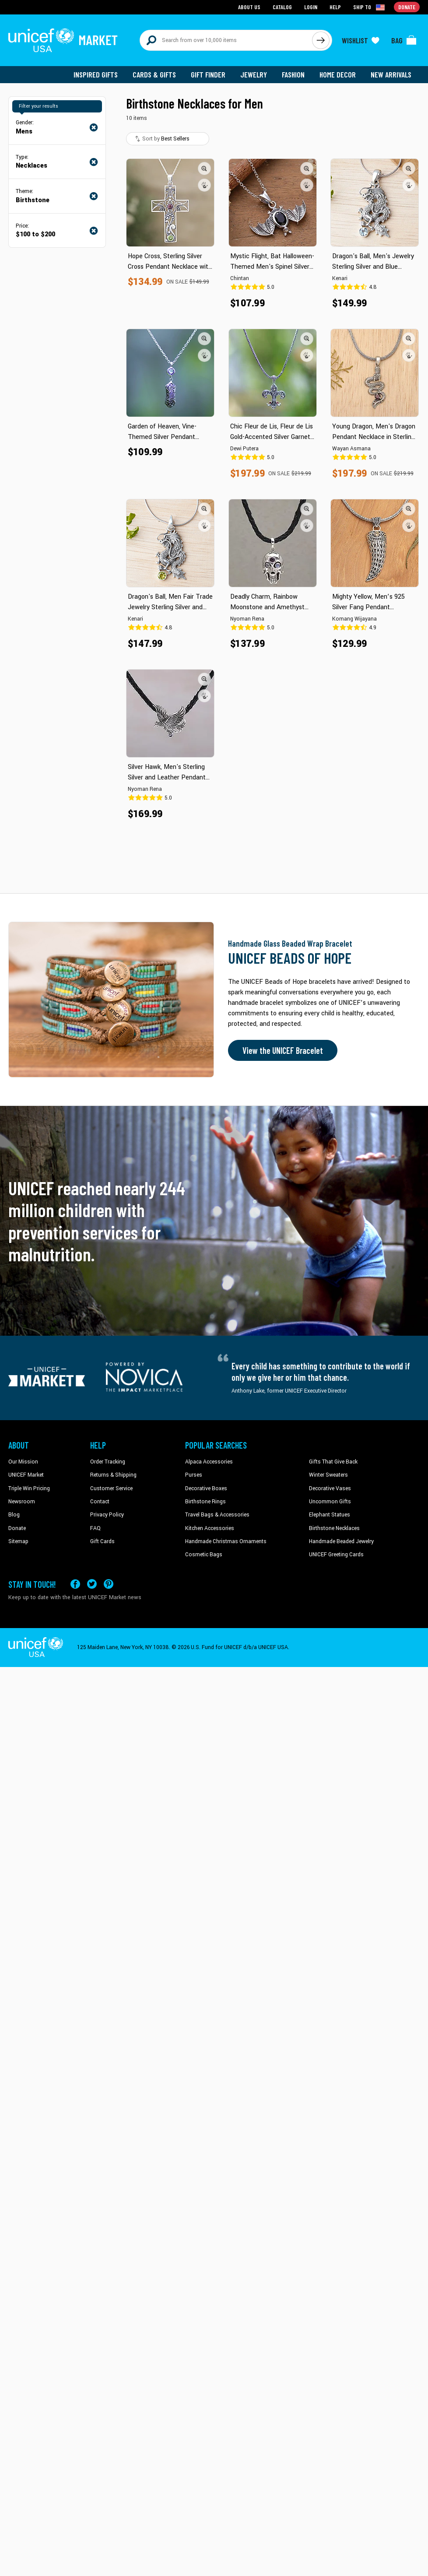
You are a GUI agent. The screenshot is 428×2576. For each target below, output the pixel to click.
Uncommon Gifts (330, 1502)
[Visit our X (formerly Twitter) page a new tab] (92, 1584)
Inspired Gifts (96, 74)
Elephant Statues (329, 1515)
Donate (17, 1528)
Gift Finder (208, 74)
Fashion (293, 74)
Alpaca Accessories (209, 1462)
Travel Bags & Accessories (217, 1515)
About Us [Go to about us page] (249, 7)
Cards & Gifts (154, 74)
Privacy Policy (107, 1515)
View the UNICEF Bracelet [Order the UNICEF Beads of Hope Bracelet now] (282, 1050)
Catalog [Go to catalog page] (282, 7)
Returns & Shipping (113, 1475)
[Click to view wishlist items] (361, 40)
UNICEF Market (26, 1475)
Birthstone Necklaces (334, 1528)
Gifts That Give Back (333, 1462)
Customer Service (111, 1488)
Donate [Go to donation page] (406, 7)
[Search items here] (226, 40)
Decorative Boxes (206, 1488)
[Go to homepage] (63, 40)
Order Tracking (107, 1462)
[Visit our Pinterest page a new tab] (108, 1584)
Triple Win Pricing (29, 1488)
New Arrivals (391, 74)
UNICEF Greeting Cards (336, 1554)
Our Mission (23, 1462)
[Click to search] (321, 40)
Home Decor (337, 74)
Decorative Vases (330, 1488)
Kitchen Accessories (209, 1528)
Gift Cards (102, 1541)
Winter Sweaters (328, 1475)
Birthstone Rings (205, 1502)
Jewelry (253, 74)
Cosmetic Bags (203, 1554)
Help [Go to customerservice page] (335, 7)
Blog (14, 1515)
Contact (99, 1502)
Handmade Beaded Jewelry (341, 1541)
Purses (193, 1475)
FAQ (95, 1528)
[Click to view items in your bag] (404, 40)
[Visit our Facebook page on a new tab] (75, 1584)
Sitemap (18, 1541)
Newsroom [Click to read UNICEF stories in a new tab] (21, 1502)
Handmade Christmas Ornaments (226, 1541)
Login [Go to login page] (310, 7)
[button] (204, 168)
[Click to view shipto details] (369, 7)
